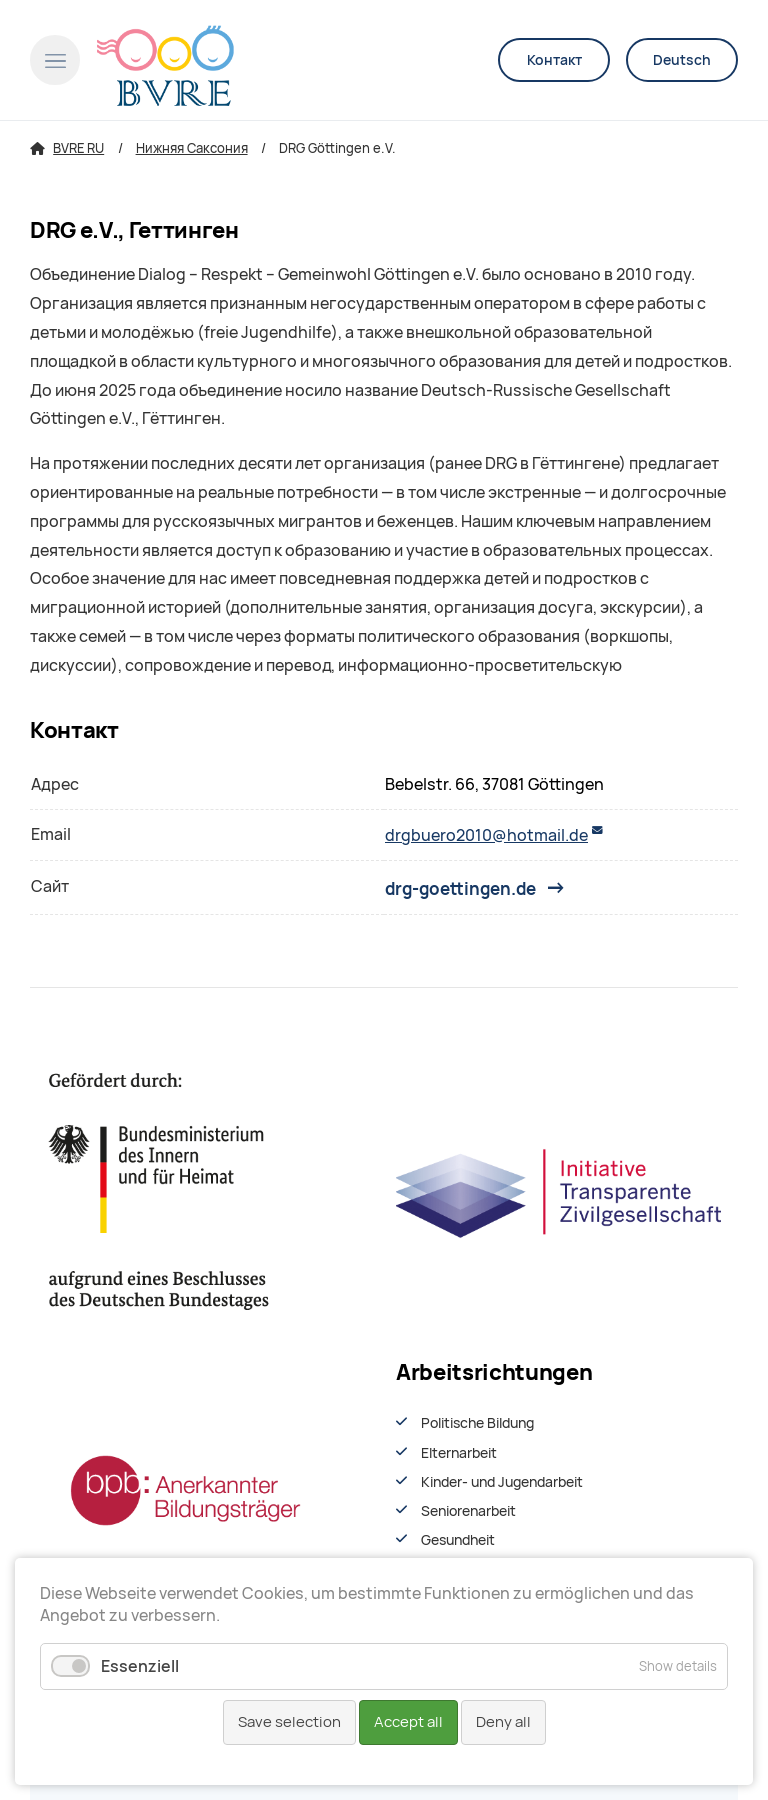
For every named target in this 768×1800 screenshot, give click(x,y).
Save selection (289, 1722)
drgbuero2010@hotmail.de (486, 835)
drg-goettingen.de (460, 888)
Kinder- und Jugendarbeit (502, 1482)
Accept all (408, 1722)
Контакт (554, 60)
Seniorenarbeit (468, 1511)
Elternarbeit (459, 1453)
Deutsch (682, 60)
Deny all (503, 1722)
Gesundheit (458, 1540)
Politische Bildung (477, 1423)
